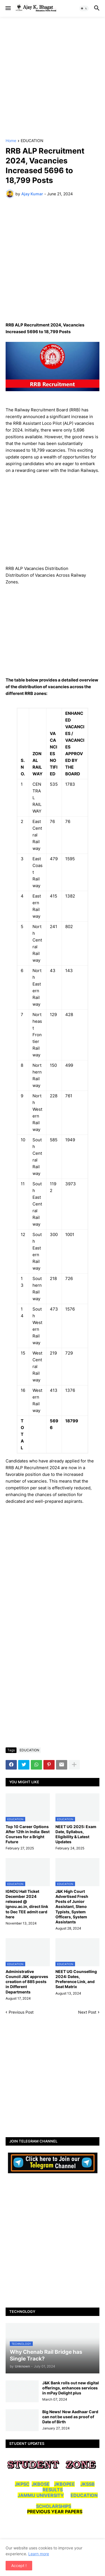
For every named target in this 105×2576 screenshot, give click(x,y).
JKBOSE (41, 2484)
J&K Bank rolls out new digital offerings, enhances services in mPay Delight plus (70, 2387)
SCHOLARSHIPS (53, 2506)
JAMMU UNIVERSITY (41, 2495)
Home (11, 141)
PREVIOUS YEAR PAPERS (54, 2511)
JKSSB (87, 2484)
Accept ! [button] (19, 2565)
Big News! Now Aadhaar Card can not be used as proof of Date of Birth (70, 2416)
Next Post (87, 2012)
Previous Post (21, 2012)
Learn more (38, 2553)
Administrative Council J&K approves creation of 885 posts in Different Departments (27, 1981)
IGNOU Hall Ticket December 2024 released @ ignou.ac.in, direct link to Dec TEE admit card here (27, 1904)
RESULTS (53, 2489)
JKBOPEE (64, 2484)
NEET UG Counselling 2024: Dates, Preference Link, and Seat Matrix (76, 1979)
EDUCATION (32, 141)
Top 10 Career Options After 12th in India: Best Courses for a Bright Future (28, 1834)
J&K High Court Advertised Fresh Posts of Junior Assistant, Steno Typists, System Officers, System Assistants (71, 1906)
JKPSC (22, 2484)
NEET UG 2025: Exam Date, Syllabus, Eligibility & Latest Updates (75, 1834)
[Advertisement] (52, 77)
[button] (7, 8)
